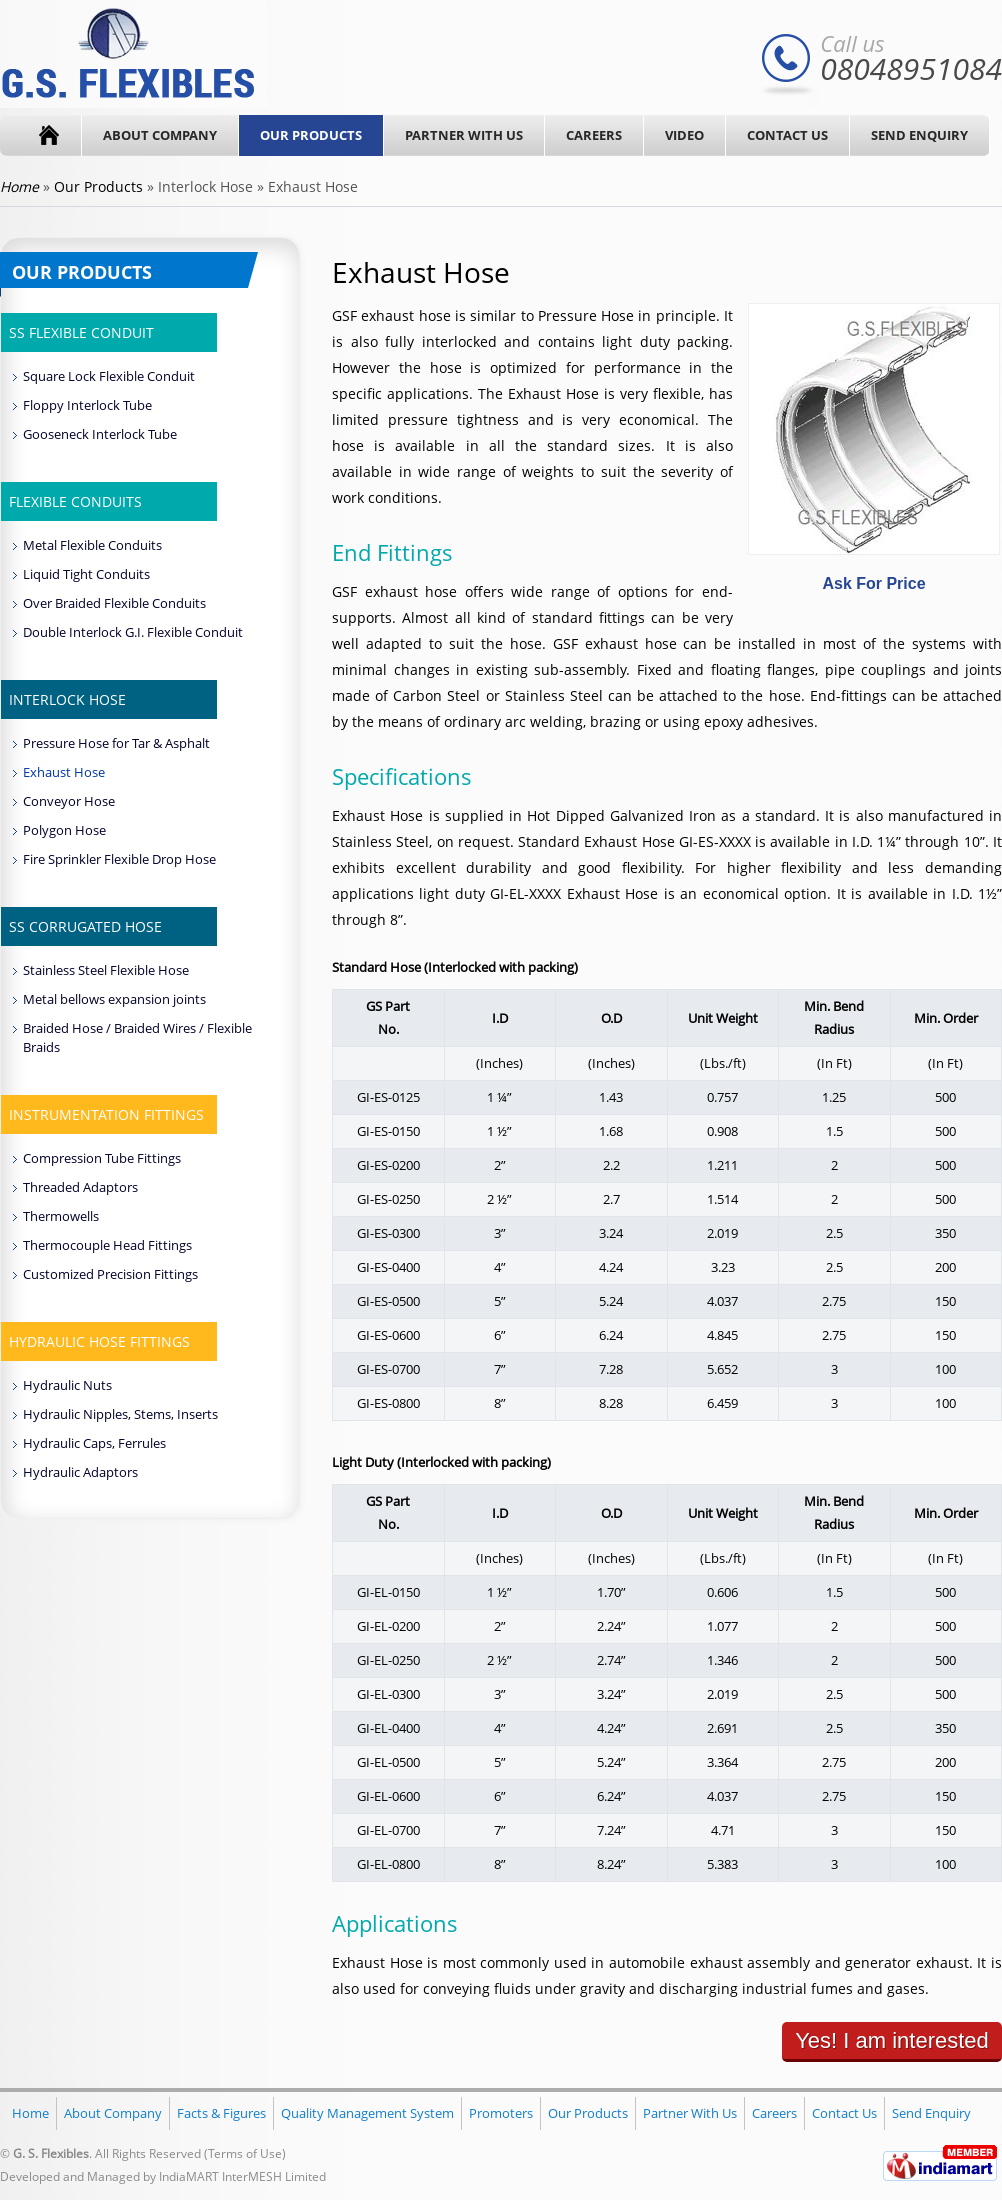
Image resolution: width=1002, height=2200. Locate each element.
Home (30, 2113)
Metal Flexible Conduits (92, 545)
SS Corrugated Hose (85, 926)
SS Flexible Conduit (81, 332)
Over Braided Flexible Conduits (114, 603)
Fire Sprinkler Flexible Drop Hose (119, 859)
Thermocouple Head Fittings (107, 1245)
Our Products (311, 135)
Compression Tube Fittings (102, 1158)
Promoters (501, 2113)
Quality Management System (367, 2113)
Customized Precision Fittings (110, 1274)
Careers (594, 135)
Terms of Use (245, 2153)
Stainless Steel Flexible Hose (106, 970)
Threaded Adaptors (80, 1187)
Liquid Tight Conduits (86, 574)
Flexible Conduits (75, 501)
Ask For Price (873, 583)
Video (684, 135)
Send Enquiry (919, 135)
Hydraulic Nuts (67, 1385)
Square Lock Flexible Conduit (109, 376)
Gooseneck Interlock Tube (100, 434)
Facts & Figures (221, 2113)
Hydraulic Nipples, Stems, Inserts (120, 1414)
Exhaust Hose (64, 772)
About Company (160, 135)
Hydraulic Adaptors (80, 1472)
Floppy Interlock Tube (87, 405)
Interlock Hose (67, 699)
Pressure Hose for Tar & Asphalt (116, 743)
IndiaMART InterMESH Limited (242, 2176)
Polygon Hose (64, 830)
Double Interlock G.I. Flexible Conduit (133, 632)
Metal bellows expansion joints (114, 999)
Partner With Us (464, 135)
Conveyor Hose (69, 801)
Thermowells (61, 1216)
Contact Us (787, 135)
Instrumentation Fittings (106, 1114)
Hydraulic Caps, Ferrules (94, 1443)
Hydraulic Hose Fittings (99, 1341)
